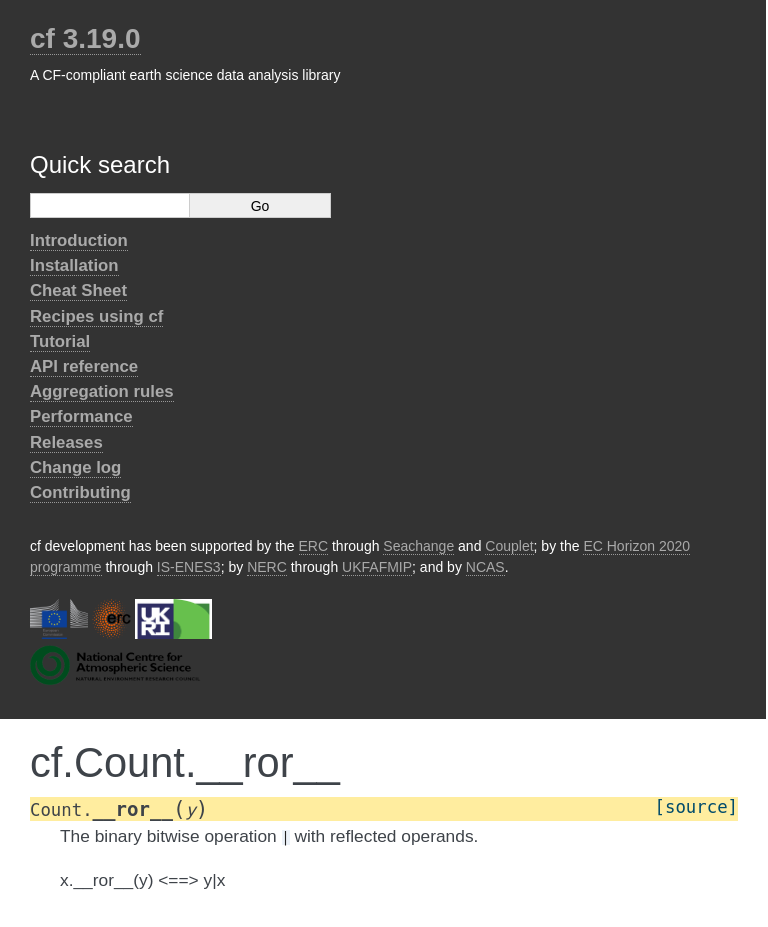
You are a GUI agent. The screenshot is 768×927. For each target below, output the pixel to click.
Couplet (509, 546)
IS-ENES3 (189, 567)
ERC (314, 546)
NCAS (485, 567)
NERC (267, 567)
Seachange (418, 546)
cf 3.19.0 (85, 38)
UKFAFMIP (377, 567)
